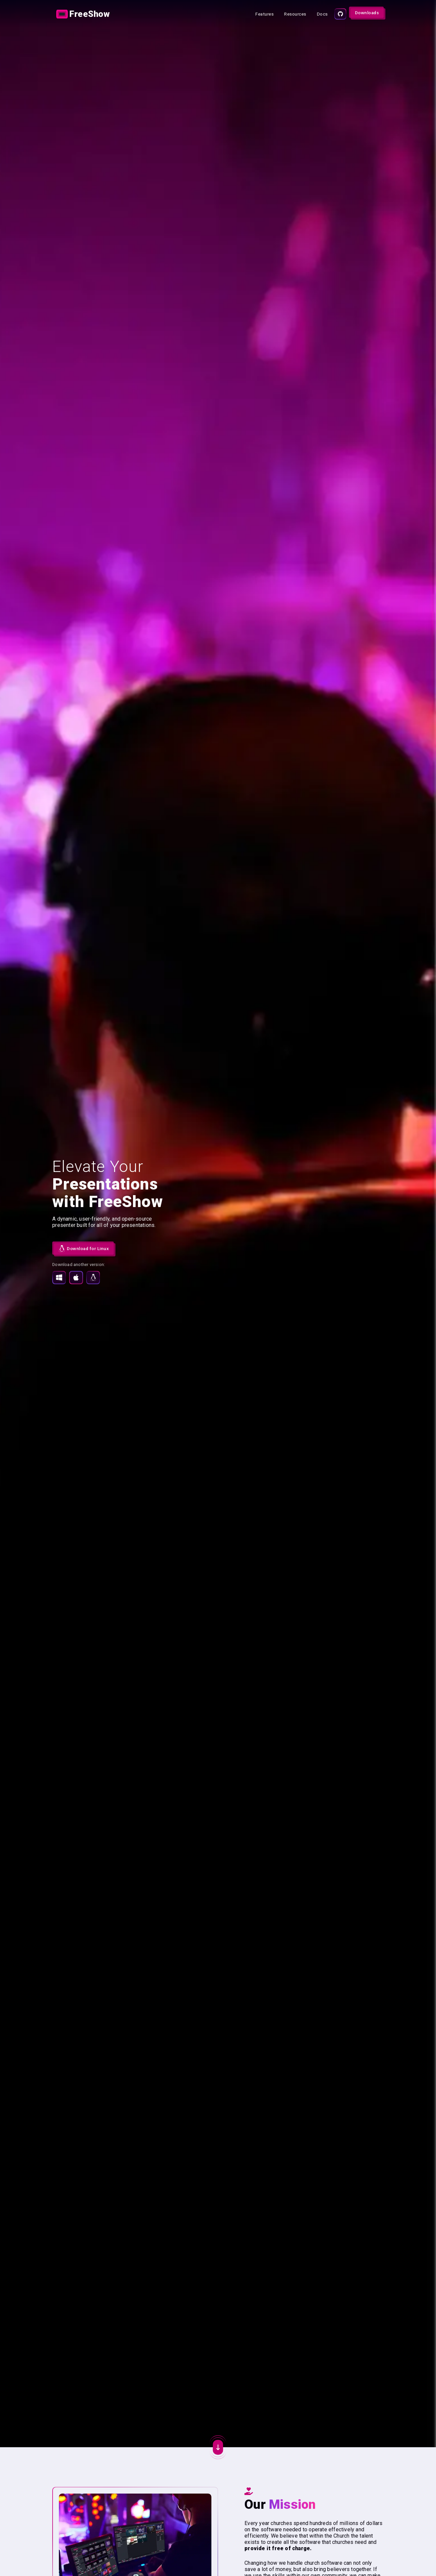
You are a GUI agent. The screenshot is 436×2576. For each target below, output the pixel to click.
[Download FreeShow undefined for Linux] (83, 1248)
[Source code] (340, 14)
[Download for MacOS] (76, 1277)
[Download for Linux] (93, 1277)
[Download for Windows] (59, 1277)
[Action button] (83, 14)
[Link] (83, 14)
